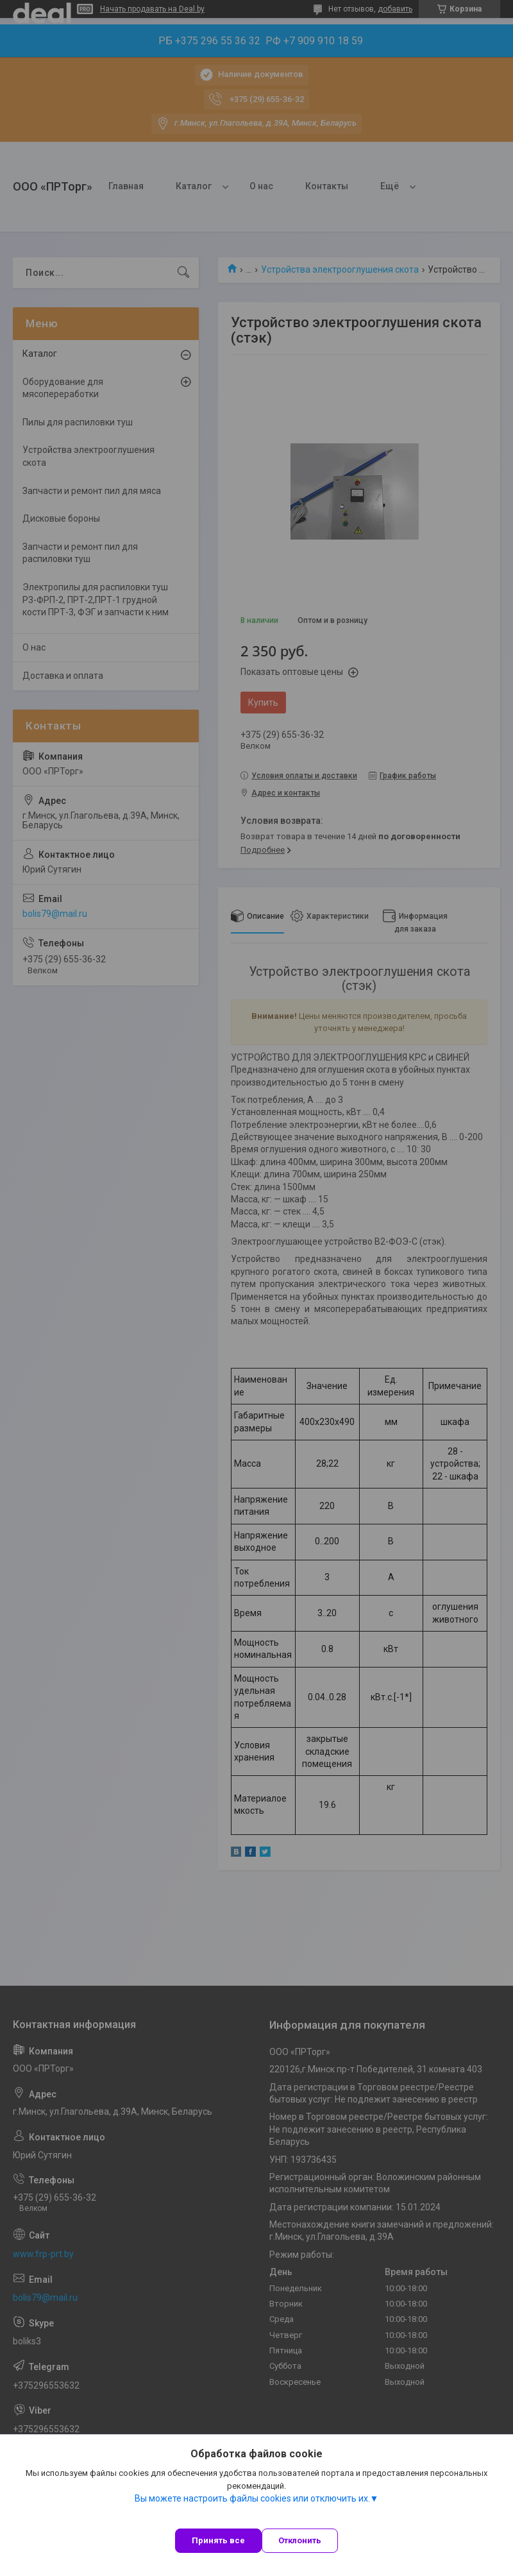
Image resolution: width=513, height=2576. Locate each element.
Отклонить (299, 2540)
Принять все (218, 2540)
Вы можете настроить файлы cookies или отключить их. (252, 2498)
